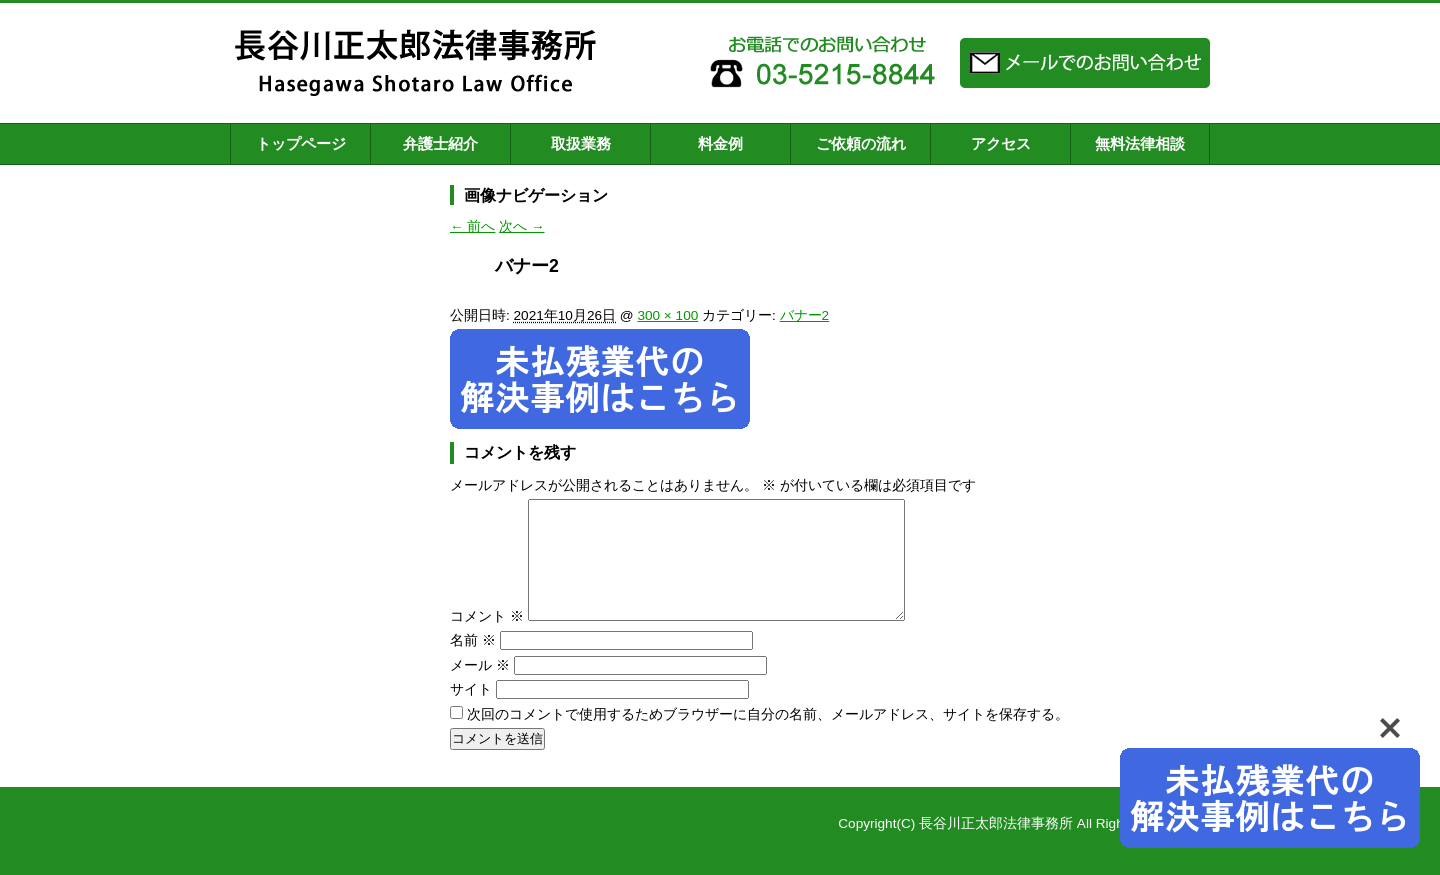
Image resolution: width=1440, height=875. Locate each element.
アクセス (1001, 143)
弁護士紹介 (440, 143)
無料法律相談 (1140, 143)
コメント (487, 640)
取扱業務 (581, 143)
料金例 (720, 143)
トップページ (301, 143)
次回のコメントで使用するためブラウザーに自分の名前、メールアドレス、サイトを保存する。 (768, 738)
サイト (471, 713)
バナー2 (805, 315)
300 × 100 (667, 315)
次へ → (521, 226)
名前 (473, 664)
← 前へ (472, 226)
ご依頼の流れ (861, 143)
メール (480, 689)
